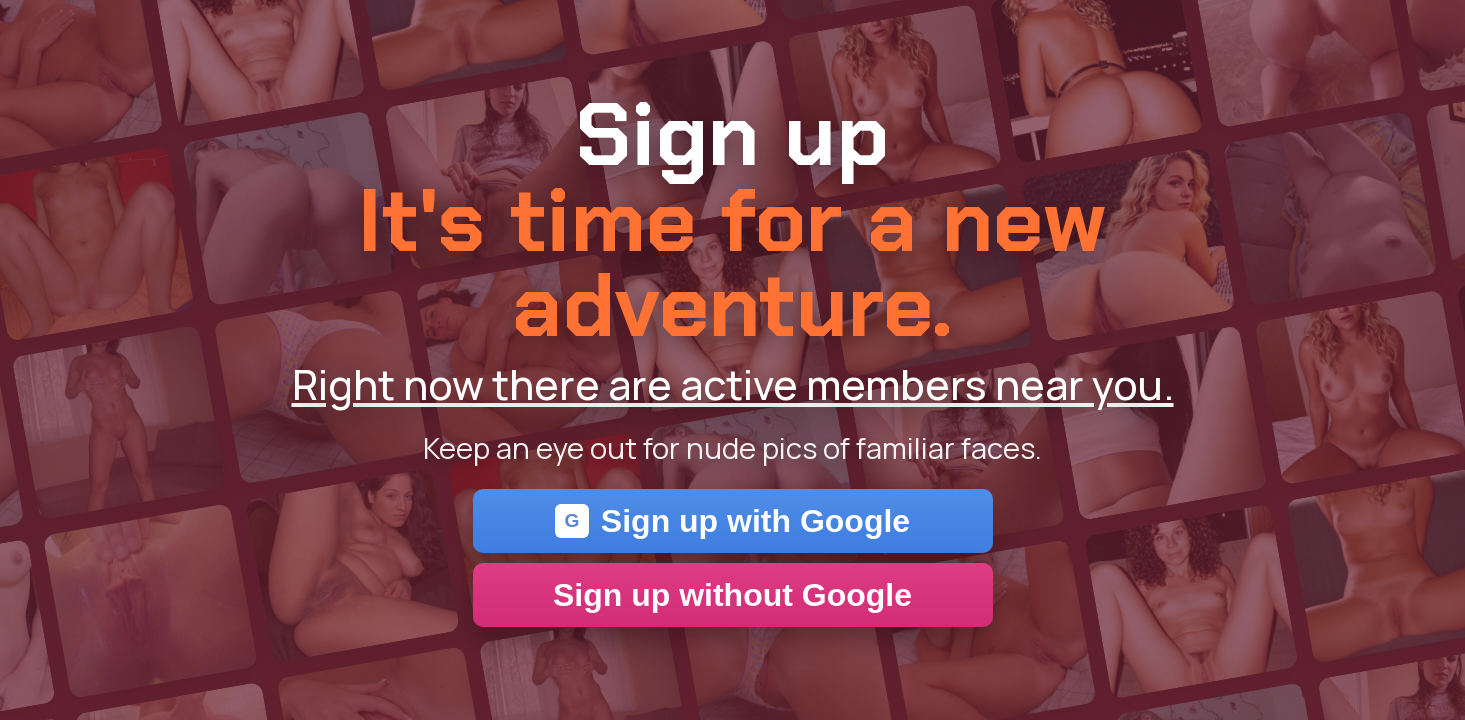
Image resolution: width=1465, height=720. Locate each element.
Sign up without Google (732, 595)
